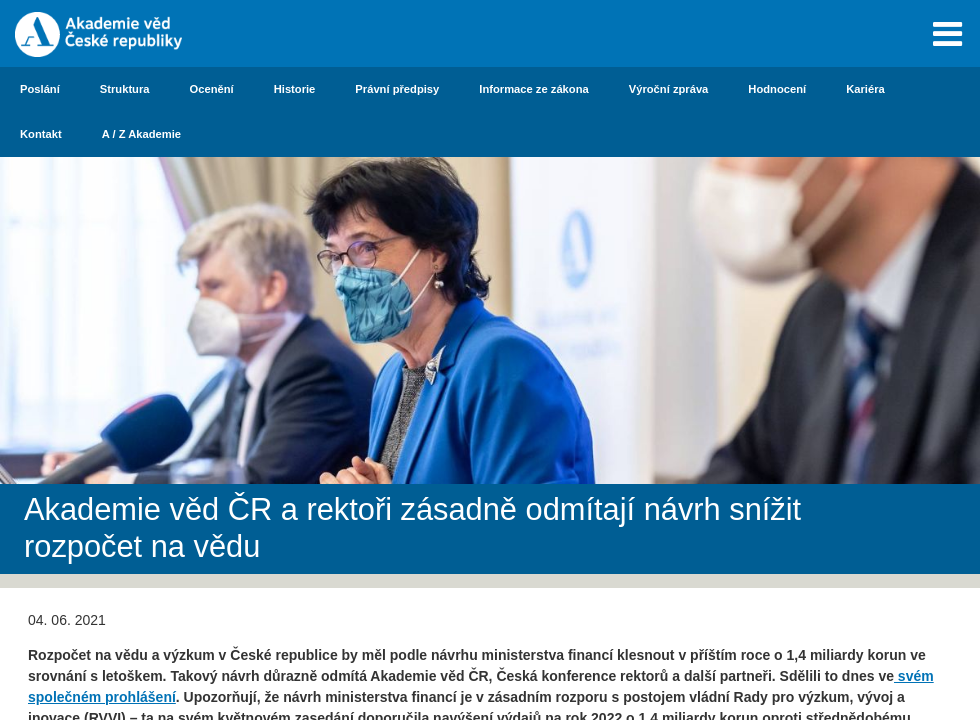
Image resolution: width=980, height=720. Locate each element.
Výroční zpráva (669, 89)
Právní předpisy (397, 89)
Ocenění (212, 89)
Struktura (125, 89)
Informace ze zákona (533, 89)
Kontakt (41, 134)
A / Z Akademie (141, 134)
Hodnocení (777, 89)
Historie (295, 89)
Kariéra (865, 89)
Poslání (40, 89)
